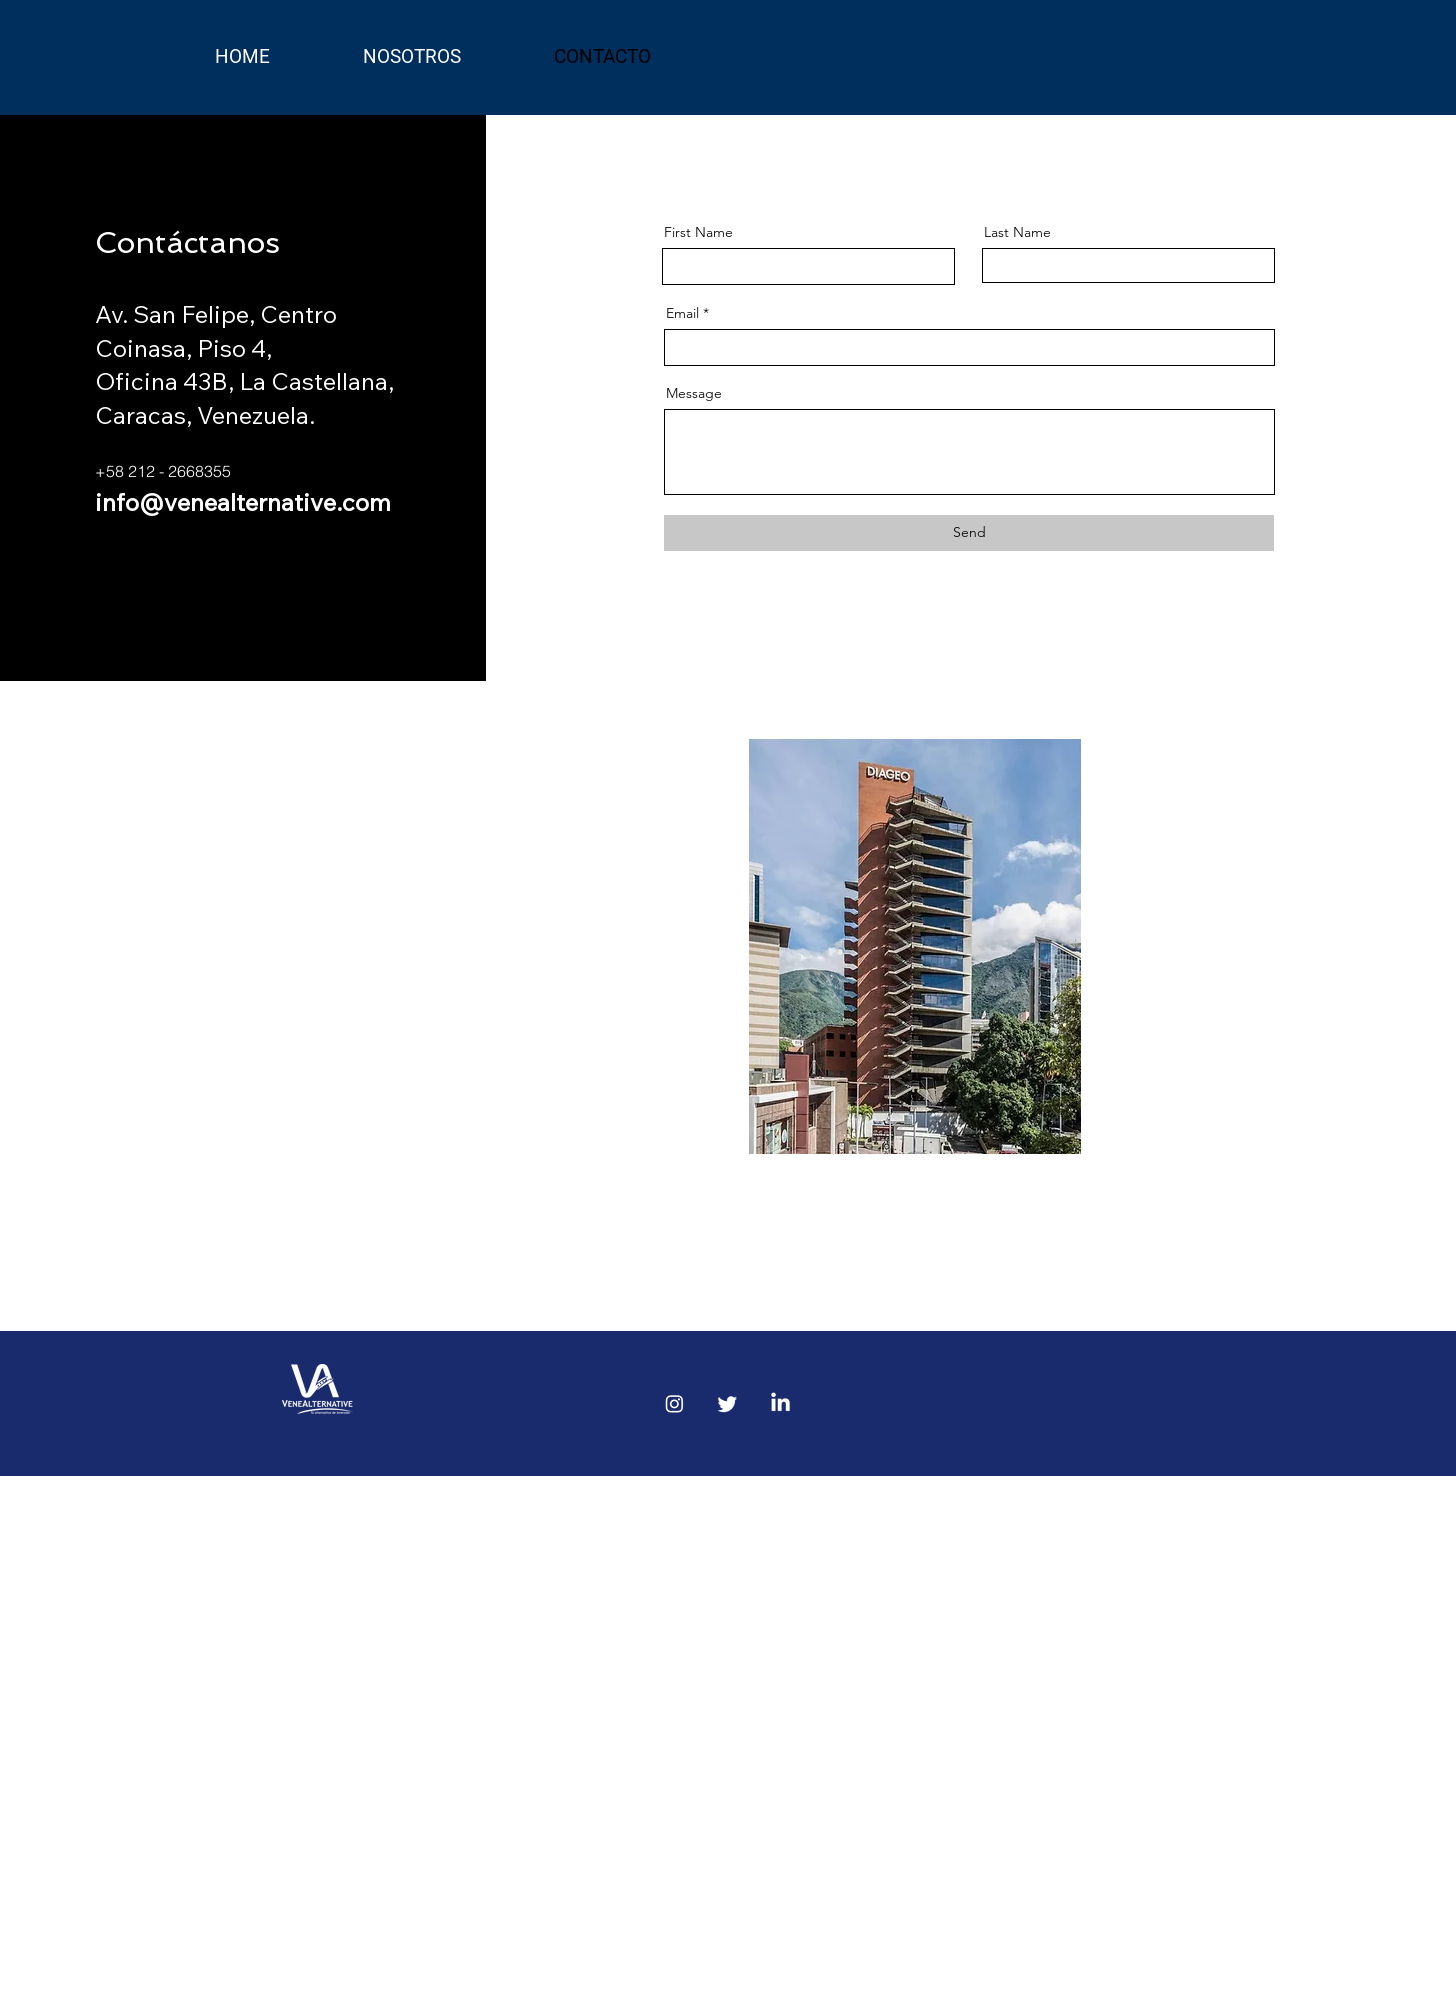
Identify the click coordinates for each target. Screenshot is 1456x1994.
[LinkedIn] (780, 1403)
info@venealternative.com (243, 502)
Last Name (1017, 232)
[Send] (969, 533)
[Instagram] (674, 1403)
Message (694, 393)
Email (682, 313)
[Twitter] (727, 1403)
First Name (698, 232)
